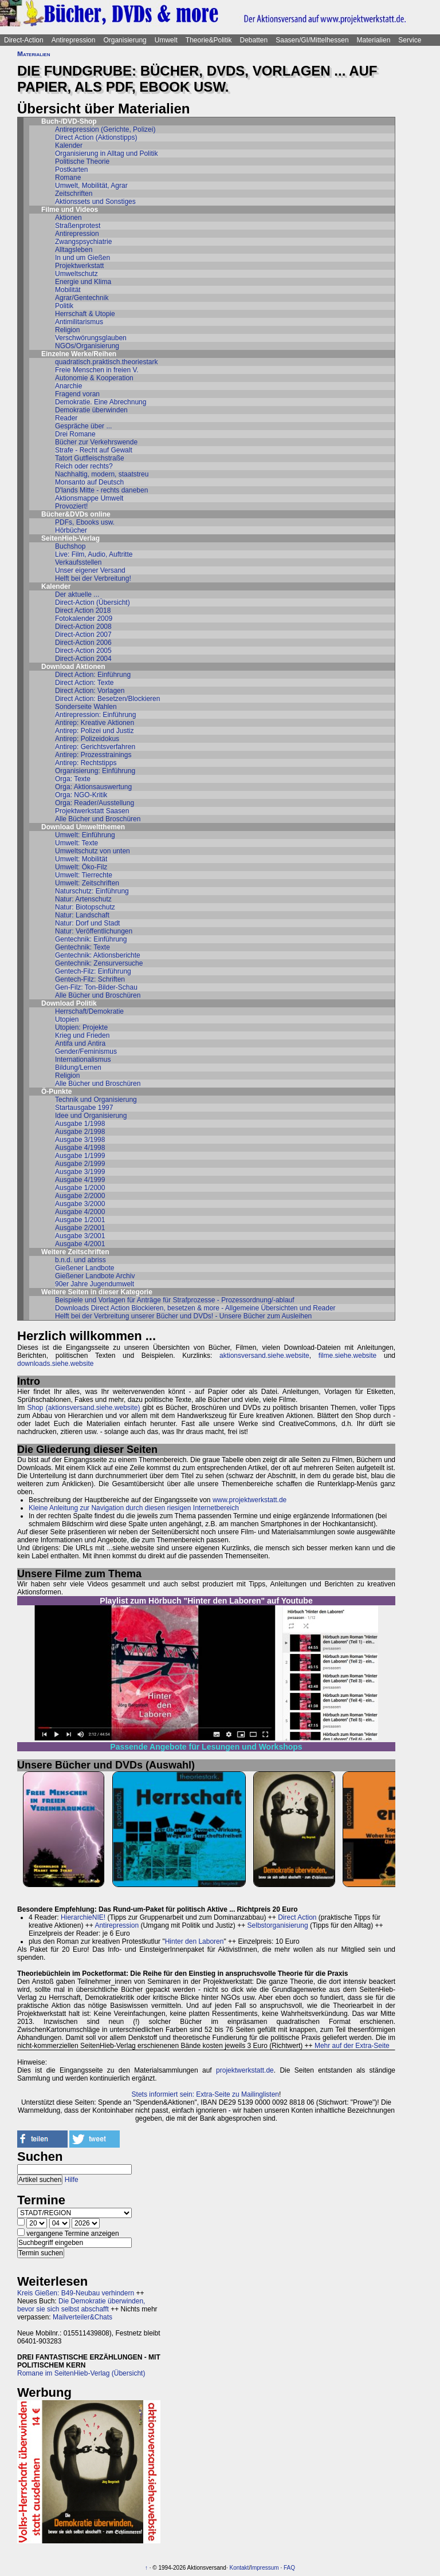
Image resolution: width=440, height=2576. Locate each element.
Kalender (68, 145)
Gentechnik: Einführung (91, 939)
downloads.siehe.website (55, 1364)
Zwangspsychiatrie (83, 242)
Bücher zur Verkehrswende (96, 442)
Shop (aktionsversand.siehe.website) (84, 1408)
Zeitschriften (73, 194)
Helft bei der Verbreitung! (93, 578)
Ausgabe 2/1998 (80, 1132)
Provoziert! (71, 506)
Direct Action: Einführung (93, 675)
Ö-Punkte (56, 1092)
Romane (68, 178)
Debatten (254, 40)
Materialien (374, 40)
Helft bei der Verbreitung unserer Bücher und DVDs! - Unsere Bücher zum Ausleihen (183, 1316)
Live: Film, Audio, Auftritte (93, 554)
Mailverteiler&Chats (82, 2317)
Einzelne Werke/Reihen (78, 354)
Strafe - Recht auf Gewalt (93, 450)
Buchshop (70, 546)
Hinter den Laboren (194, 1941)
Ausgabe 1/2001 (80, 1220)
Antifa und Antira (80, 1043)
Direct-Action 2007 (83, 635)
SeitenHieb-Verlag (70, 538)
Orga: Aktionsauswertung (93, 787)
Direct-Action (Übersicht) (92, 602)
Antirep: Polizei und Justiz (94, 731)
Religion (67, 330)
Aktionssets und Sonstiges (95, 202)
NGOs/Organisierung (87, 346)
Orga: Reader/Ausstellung (94, 803)
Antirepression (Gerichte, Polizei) (105, 129)
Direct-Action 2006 (83, 643)
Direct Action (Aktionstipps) (96, 137)
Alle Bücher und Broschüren (97, 819)
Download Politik (69, 1003)
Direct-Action (24, 40)
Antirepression (74, 40)
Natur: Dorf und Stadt (87, 923)
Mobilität (68, 290)
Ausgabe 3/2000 (80, 1204)
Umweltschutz (76, 274)
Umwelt (166, 40)
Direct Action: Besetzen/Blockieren (107, 699)
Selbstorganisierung (277, 1925)
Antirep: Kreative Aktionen (94, 723)
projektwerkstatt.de (245, 2070)
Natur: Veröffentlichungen (93, 931)
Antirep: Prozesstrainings (93, 755)
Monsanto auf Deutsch (89, 482)
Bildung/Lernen (78, 1068)
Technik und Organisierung (96, 1100)
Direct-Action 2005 (83, 651)
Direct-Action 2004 (83, 659)
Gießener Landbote (84, 1268)
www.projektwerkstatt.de (249, 1500)
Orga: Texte (73, 779)
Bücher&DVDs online (76, 514)
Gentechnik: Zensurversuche (99, 963)
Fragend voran (77, 394)
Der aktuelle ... (77, 594)
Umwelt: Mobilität (81, 859)
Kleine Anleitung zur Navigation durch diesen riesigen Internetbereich (134, 1508)
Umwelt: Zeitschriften (87, 883)
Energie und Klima (83, 282)
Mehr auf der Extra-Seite (352, 2046)
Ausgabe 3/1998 (80, 1140)
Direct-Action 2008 (83, 627)
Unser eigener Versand (90, 570)
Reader (66, 418)
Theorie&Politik (209, 40)
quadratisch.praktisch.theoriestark (106, 362)
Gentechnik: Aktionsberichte (97, 955)
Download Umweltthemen (83, 827)
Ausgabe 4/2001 (80, 1244)
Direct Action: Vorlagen (89, 691)
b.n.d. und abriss (80, 1260)
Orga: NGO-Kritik (81, 795)
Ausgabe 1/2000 (80, 1188)
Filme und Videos (69, 210)
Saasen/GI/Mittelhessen (312, 40)
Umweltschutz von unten (92, 851)
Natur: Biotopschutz (85, 907)
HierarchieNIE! (83, 1917)
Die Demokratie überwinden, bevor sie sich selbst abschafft (81, 2305)
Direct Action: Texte (84, 683)
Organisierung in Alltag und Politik (106, 153)
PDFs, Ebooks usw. (85, 522)
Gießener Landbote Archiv (95, 1276)
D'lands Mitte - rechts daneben (101, 490)
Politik (64, 306)
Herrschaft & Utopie (85, 314)
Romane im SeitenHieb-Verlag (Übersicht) (81, 2373)
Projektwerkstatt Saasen (92, 811)
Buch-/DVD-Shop (69, 121)
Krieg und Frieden (82, 1035)
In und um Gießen (82, 258)
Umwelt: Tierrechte (83, 875)
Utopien (66, 1019)
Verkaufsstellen (78, 562)
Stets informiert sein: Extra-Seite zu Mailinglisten (205, 2094)
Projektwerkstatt (79, 266)
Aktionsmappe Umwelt (89, 498)
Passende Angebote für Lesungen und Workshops (206, 1746)
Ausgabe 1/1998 (80, 1124)
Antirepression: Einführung (95, 715)
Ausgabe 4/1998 (80, 1148)
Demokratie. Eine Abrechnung (100, 402)
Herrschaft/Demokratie (89, 1011)
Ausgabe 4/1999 (80, 1180)
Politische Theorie (82, 161)
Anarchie (68, 386)
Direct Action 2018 (83, 610)
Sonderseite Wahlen (86, 707)
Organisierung (124, 40)
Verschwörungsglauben (91, 338)
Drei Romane (75, 434)
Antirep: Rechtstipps (85, 763)
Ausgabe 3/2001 (80, 1236)
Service (409, 40)
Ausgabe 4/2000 (80, 1212)
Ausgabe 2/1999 (80, 1164)
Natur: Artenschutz (83, 899)
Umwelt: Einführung (85, 835)
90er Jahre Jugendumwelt (94, 1284)
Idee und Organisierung (91, 1116)
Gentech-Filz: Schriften (90, 979)
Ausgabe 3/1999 (80, 1172)
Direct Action (297, 1917)
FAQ (289, 2568)
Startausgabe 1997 (84, 1108)
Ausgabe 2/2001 (80, 1228)
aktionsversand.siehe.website (264, 1356)
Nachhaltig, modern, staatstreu (101, 474)
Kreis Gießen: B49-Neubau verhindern (75, 2293)
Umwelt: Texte (76, 843)
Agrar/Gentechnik (81, 298)
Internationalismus (83, 1059)
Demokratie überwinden (91, 410)
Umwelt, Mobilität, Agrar (91, 186)
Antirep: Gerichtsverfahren (95, 747)
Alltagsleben (73, 250)
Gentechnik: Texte (82, 947)
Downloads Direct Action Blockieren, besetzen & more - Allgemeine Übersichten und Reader (195, 1308)
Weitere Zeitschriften (75, 1252)
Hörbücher (71, 530)
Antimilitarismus (79, 322)
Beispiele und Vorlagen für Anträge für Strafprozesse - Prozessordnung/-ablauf (174, 1300)
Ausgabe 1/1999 (80, 1156)
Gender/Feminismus (86, 1051)
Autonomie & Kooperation (94, 378)
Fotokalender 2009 (83, 619)
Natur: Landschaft (82, 915)
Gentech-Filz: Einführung (93, 971)
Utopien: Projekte (81, 1027)
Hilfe (71, 2180)
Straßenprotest (77, 226)
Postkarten (71, 170)
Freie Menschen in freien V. (97, 370)
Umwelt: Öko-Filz (81, 867)
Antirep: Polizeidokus (87, 739)
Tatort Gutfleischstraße (89, 458)
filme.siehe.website (347, 1356)
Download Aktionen (73, 667)
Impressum (264, 2568)
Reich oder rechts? (84, 466)
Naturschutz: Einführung (92, 891)
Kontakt (239, 2568)
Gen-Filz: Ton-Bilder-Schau (96, 987)
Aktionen (68, 218)
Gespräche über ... (83, 426)
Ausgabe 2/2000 (80, 1196)
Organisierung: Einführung (95, 771)
